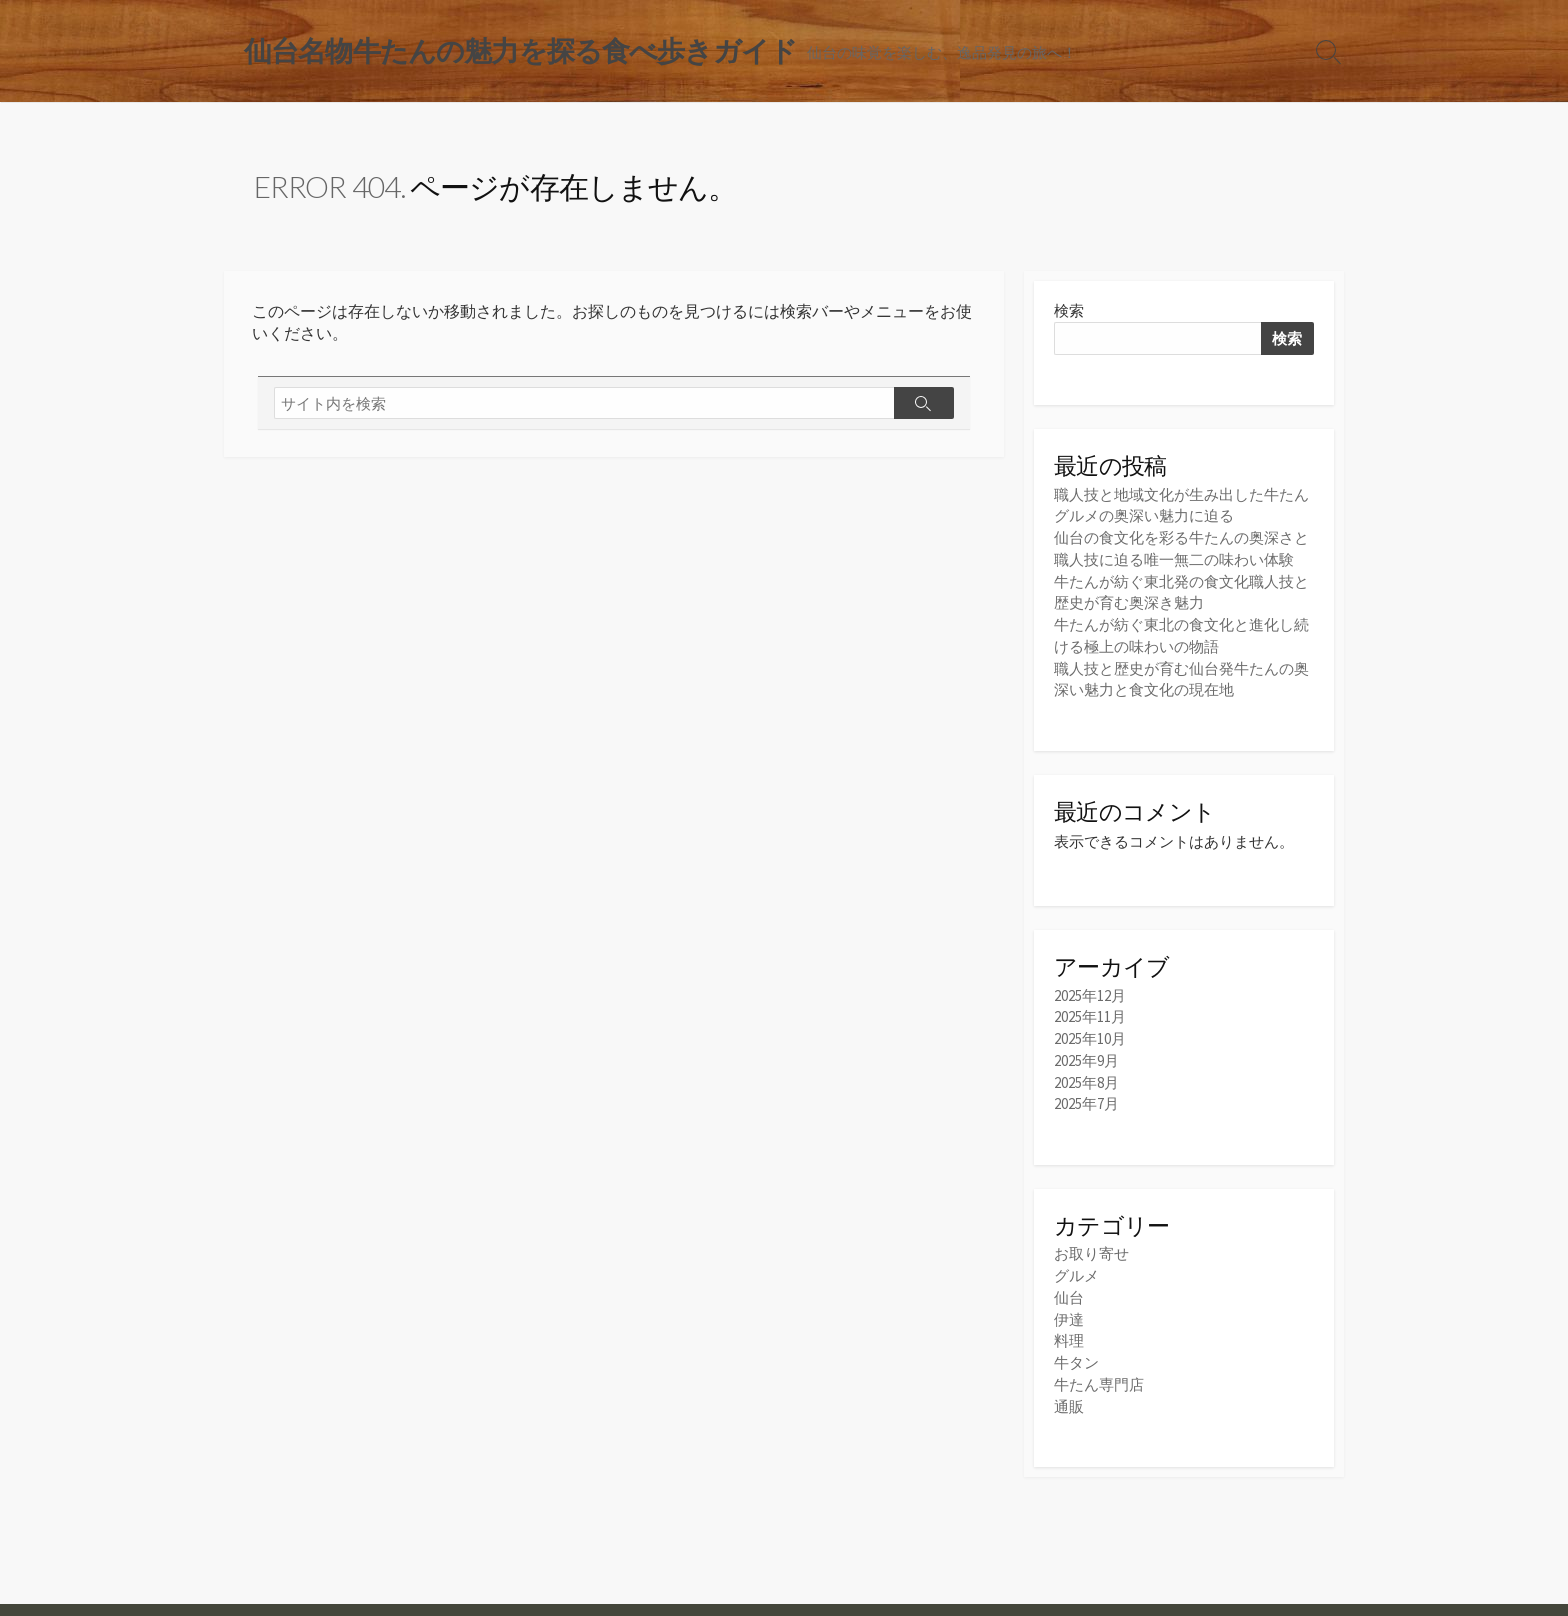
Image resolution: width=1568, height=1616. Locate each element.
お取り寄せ (1091, 1247)
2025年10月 (1090, 1034)
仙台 (1069, 1290)
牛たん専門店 (1099, 1374)
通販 (1069, 1395)
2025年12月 (1090, 992)
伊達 (1069, 1311)
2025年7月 (1086, 1097)
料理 (1069, 1332)
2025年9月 (1086, 1055)
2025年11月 (1090, 1013)
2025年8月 (1086, 1076)
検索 (1069, 312)
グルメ (1076, 1268)
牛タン (1076, 1353)
